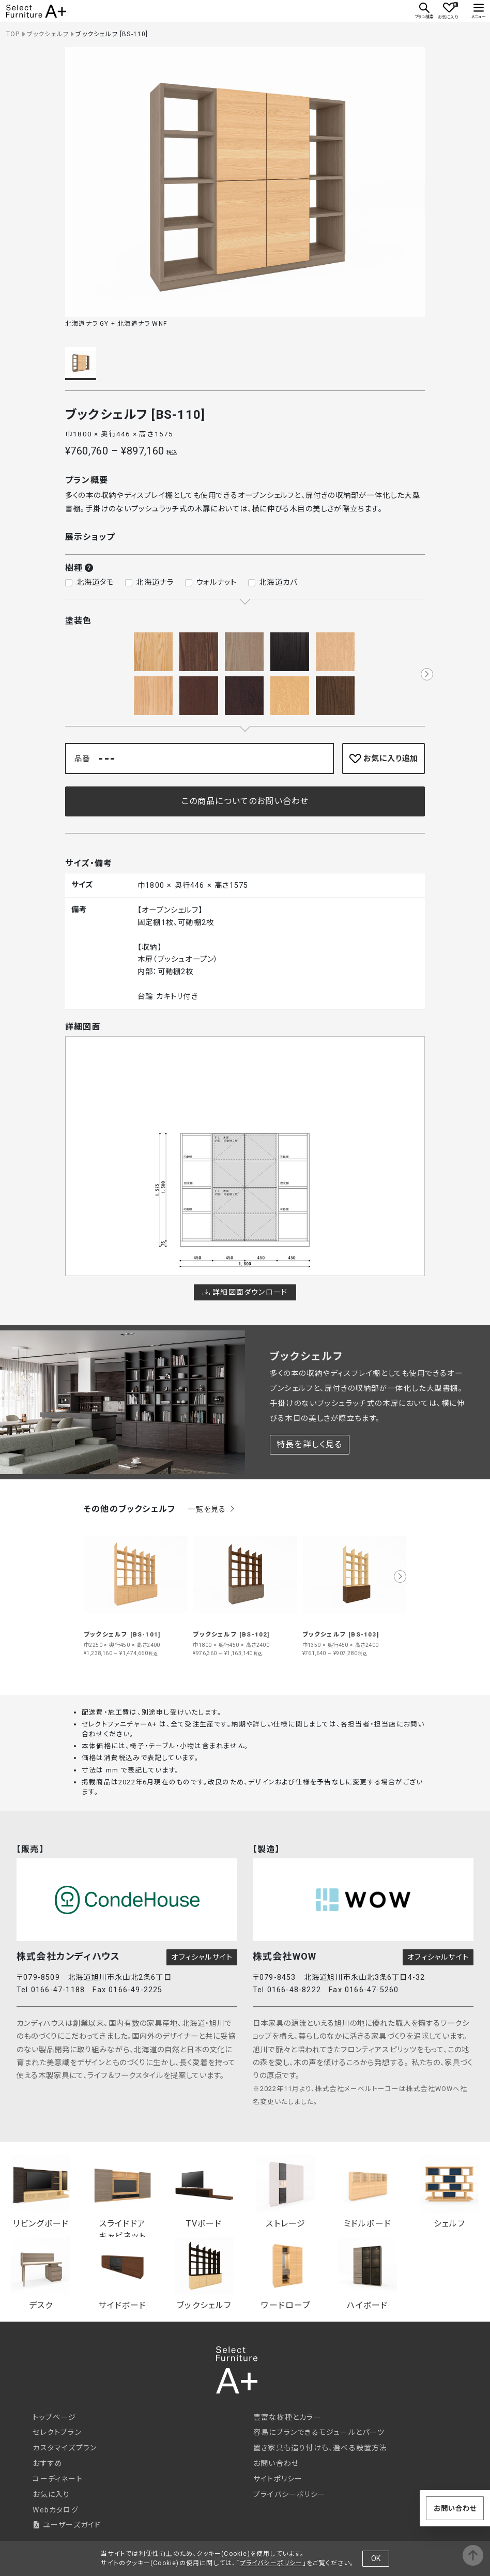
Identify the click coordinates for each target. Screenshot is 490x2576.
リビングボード (40, 2192)
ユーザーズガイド (67, 2525)
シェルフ (449, 2192)
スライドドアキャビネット (122, 2193)
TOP (13, 34)
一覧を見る (212, 1509)
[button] (427, 674)
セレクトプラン (57, 2432)
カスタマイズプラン (65, 2448)
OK (375, 2558)
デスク (40, 2274)
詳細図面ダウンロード (245, 1292)
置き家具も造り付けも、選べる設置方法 (320, 2448)
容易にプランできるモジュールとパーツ (319, 2432)
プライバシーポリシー (289, 2494)
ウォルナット (216, 582)
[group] (136, 1590)
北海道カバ (278, 582)
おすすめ (48, 2463)
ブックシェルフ (48, 34)
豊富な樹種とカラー (287, 2417)
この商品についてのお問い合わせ (245, 801)
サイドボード (122, 2274)
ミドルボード (367, 2192)
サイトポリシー (277, 2479)
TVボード (204, 2192)
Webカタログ (55, 2510)
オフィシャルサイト (202, 1957)
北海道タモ (95, 582)
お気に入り (51, 2494)
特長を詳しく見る (310, 1444)
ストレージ (285, 2192)
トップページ (54, 2417)
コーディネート (57, 2479)
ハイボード (367, 2274)
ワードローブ (285, 2274)
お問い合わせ (276, 2463)
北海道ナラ (155, 582)
